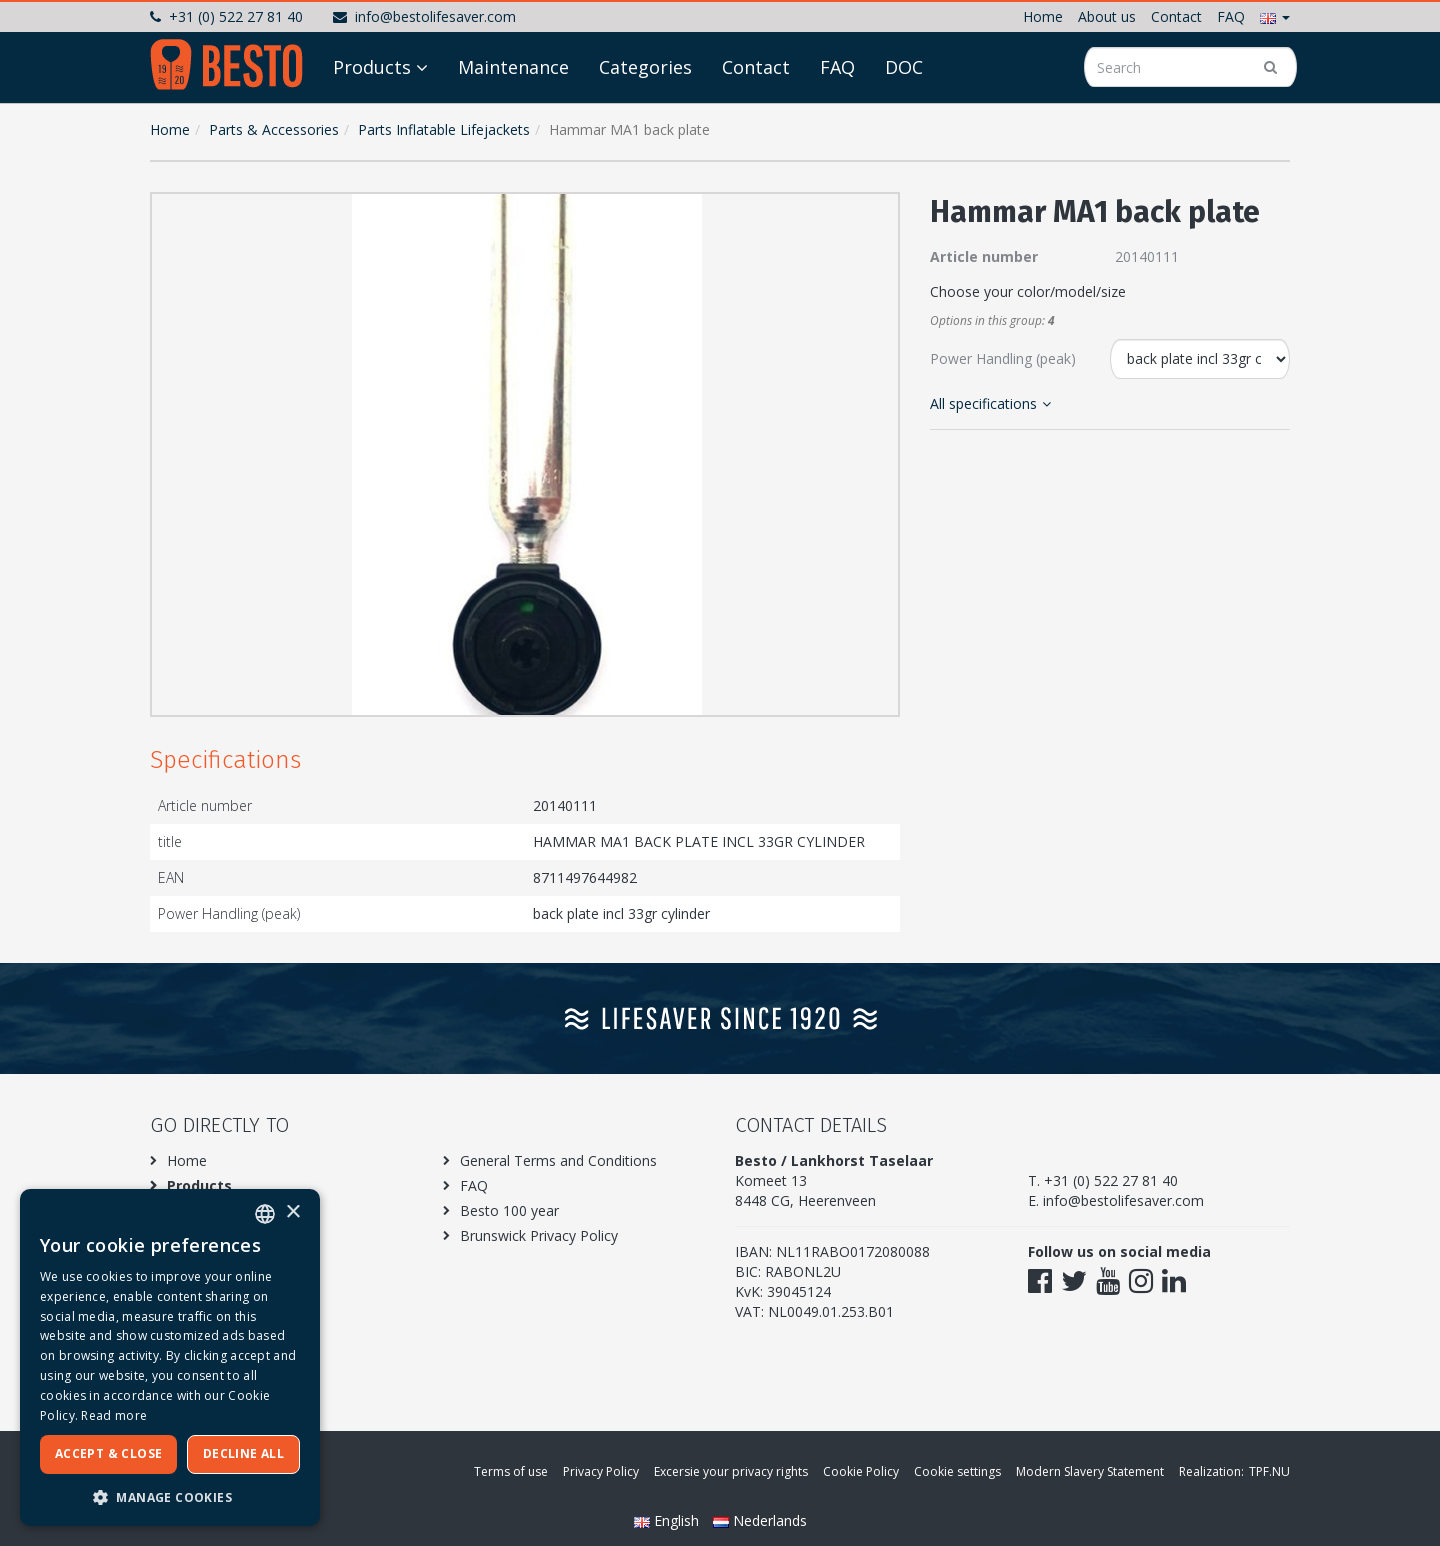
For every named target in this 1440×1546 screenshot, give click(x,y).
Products (372, 67)
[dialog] (170, 1357)
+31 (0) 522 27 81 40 (226, 16)
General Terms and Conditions (558, 1160)
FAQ (1231, 16)
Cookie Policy (861, 1471)
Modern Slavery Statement (1090, 1471)
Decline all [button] (243, 1453)
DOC (904, 67)
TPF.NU (1269, 1471)
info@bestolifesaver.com (424, 16)
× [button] (292, 1212)
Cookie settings (957, 1471)
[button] (1275, 16)
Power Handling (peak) (1003, 358)
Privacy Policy (601, 1471)
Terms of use (511, 1471)
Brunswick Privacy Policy (539, 1235)
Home (1043, 16)
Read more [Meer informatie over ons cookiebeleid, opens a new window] (114, 1415)
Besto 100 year (509, 1210)
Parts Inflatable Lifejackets (444, 129)
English (668, 1520)
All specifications (990, 403)
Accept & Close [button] (109, 1453)
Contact (1176, 16)
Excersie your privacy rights (731, 1471)
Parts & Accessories (274, 129)
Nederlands (760, 1520)
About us (1107, 16)
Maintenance (513, 67)
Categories (645, 67)
